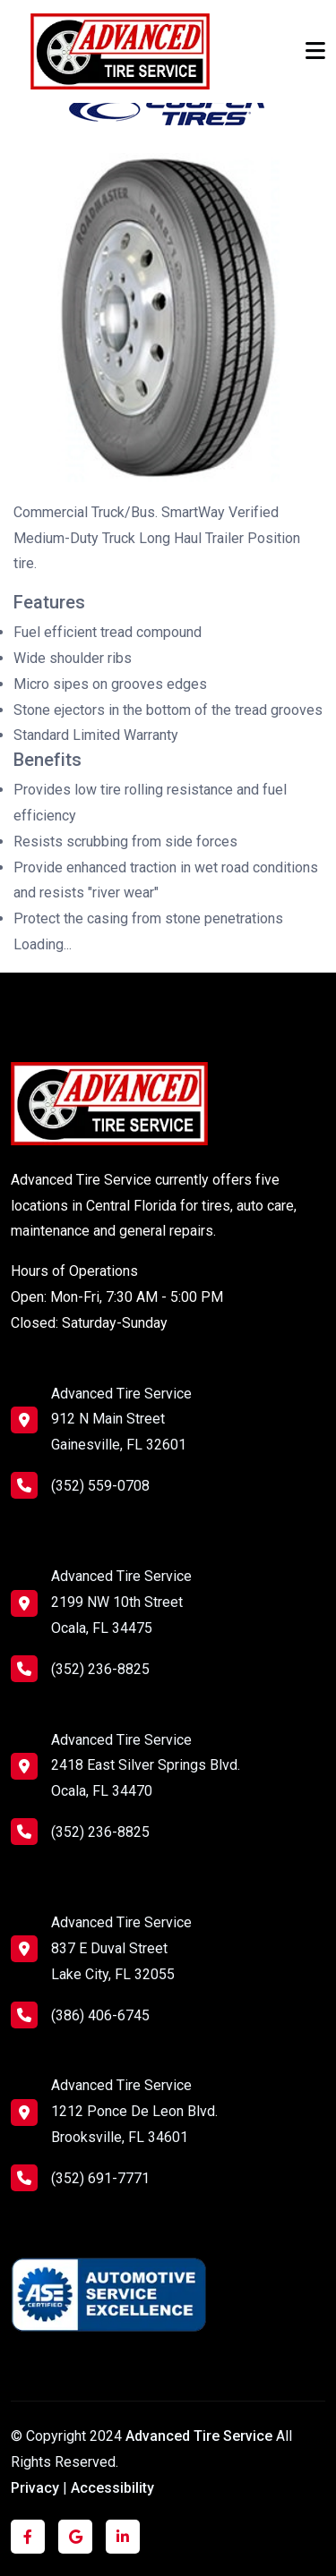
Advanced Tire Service (200, 2435)
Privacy (35, 2487)
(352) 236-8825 (80, 1668)
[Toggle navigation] (315, 51)
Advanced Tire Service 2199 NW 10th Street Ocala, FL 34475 (121, 1602)
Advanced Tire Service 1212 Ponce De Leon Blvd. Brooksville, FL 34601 (134, 2111)
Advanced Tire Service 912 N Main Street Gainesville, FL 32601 (121, 1419)
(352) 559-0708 (80, 1485)
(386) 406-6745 (80, 2015)
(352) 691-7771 (80, 2177)
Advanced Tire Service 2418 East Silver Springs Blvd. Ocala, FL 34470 (145, 1765)
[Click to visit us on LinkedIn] (123, 2537)
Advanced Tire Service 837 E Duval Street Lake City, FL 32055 (121, 1948)
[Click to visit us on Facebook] (28, 2537)
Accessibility (112, 2487)
